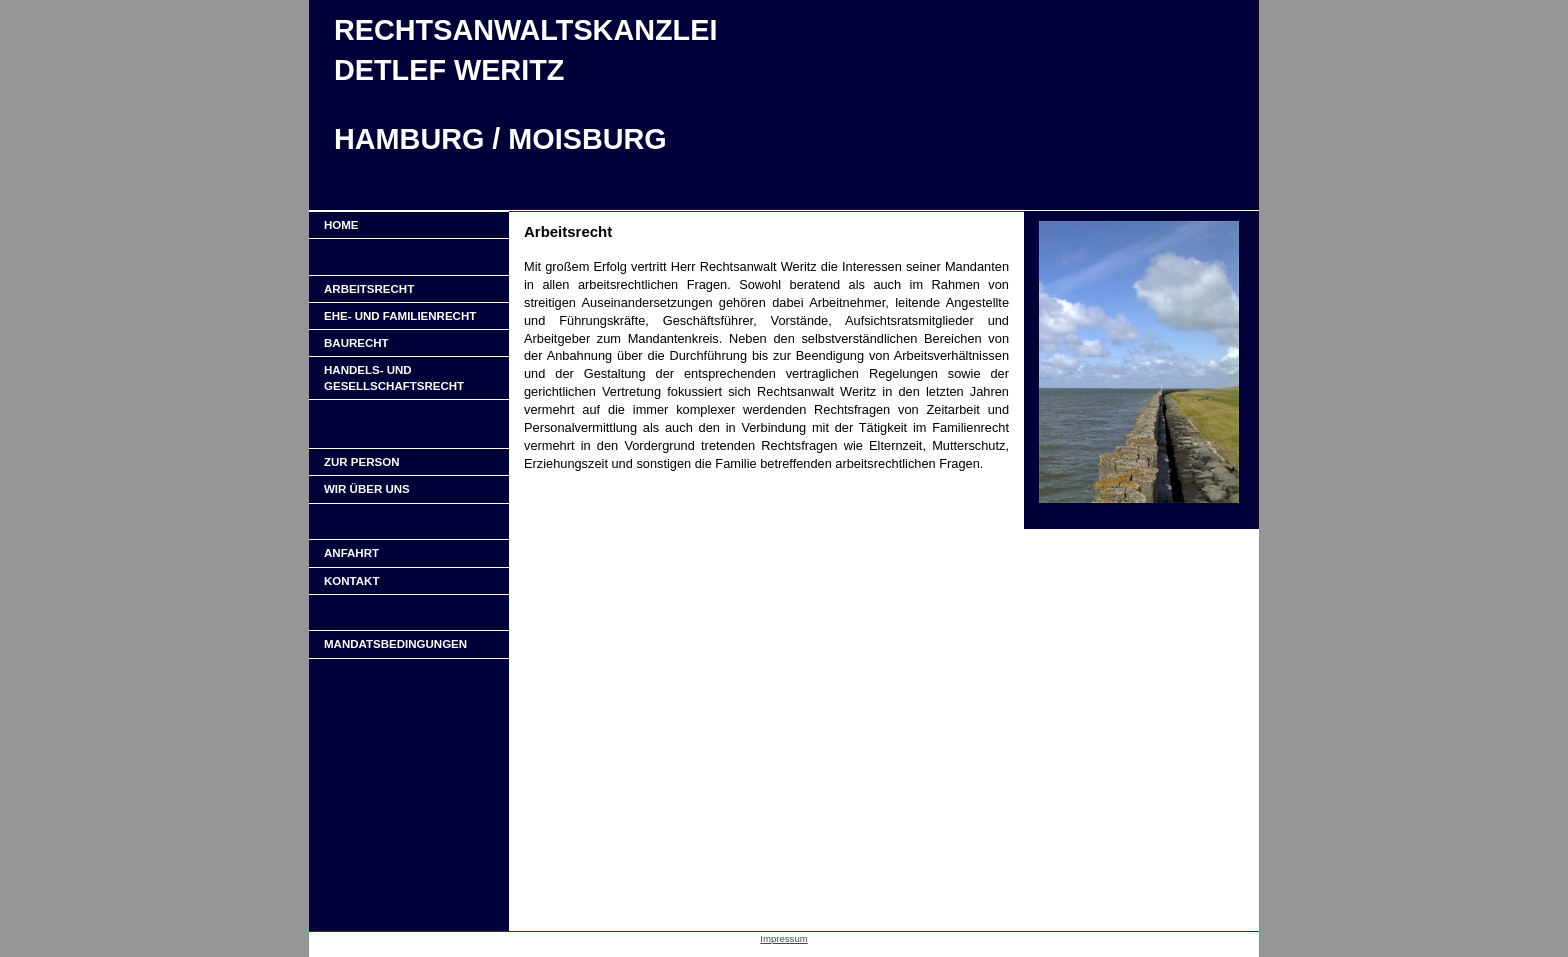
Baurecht (356, 343)
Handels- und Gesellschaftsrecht (394, 378)
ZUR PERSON (362, 462)
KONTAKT (351, 581)
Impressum (783, 938)
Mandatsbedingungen (395, 644)
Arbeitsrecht (369, 289)
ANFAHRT (351, 553)
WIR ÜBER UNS (367, 489)
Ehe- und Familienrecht (400, 316)
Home (341, 225)
